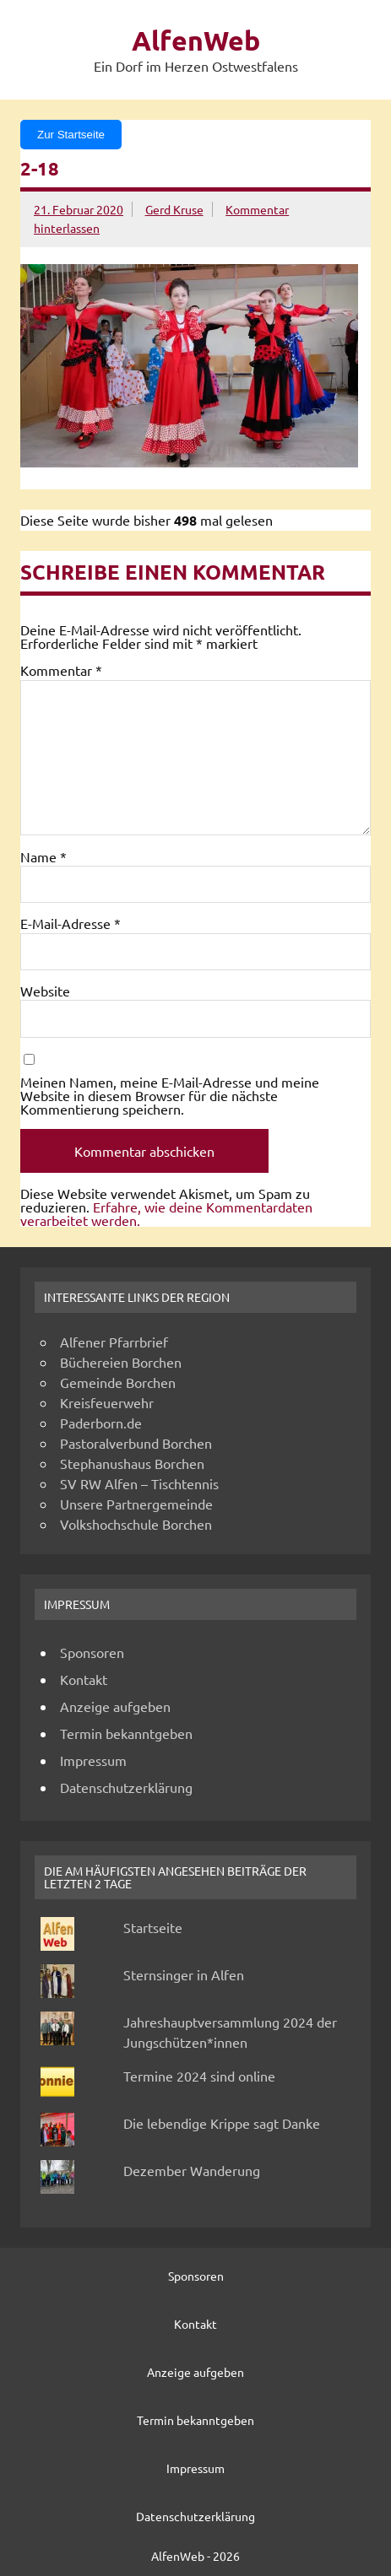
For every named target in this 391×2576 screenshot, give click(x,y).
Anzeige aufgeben (115, 1706)
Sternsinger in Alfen (183, 1974)
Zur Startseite (71, 134)
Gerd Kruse (174, 209)
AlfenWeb (196, 40)
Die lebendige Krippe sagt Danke (221, 2122)
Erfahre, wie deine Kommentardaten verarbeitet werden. (166, 1213)
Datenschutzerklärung (126, 1787)
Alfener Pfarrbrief (114, 1341)
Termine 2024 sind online (199, 2075)
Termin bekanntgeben (126, 1733)
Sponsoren (92, 1652)
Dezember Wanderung (191, 2170)
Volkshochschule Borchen (136, 1523)
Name (43, 856)
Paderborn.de (101, 1422)
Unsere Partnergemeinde (136, 1503)
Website (45, 990)
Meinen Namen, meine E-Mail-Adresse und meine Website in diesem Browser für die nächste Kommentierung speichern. (169, 1095)
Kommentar (61, 670)
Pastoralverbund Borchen (136, 1442)
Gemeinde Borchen (118, 1382)
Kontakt (83, 1679)
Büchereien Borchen (121, 1361)
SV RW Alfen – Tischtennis (139, 1483)
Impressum (93, 1760)
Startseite (152, 1927)
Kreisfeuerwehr (107, 1402)
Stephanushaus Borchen (132, 1463)
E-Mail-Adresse (70, 923)
